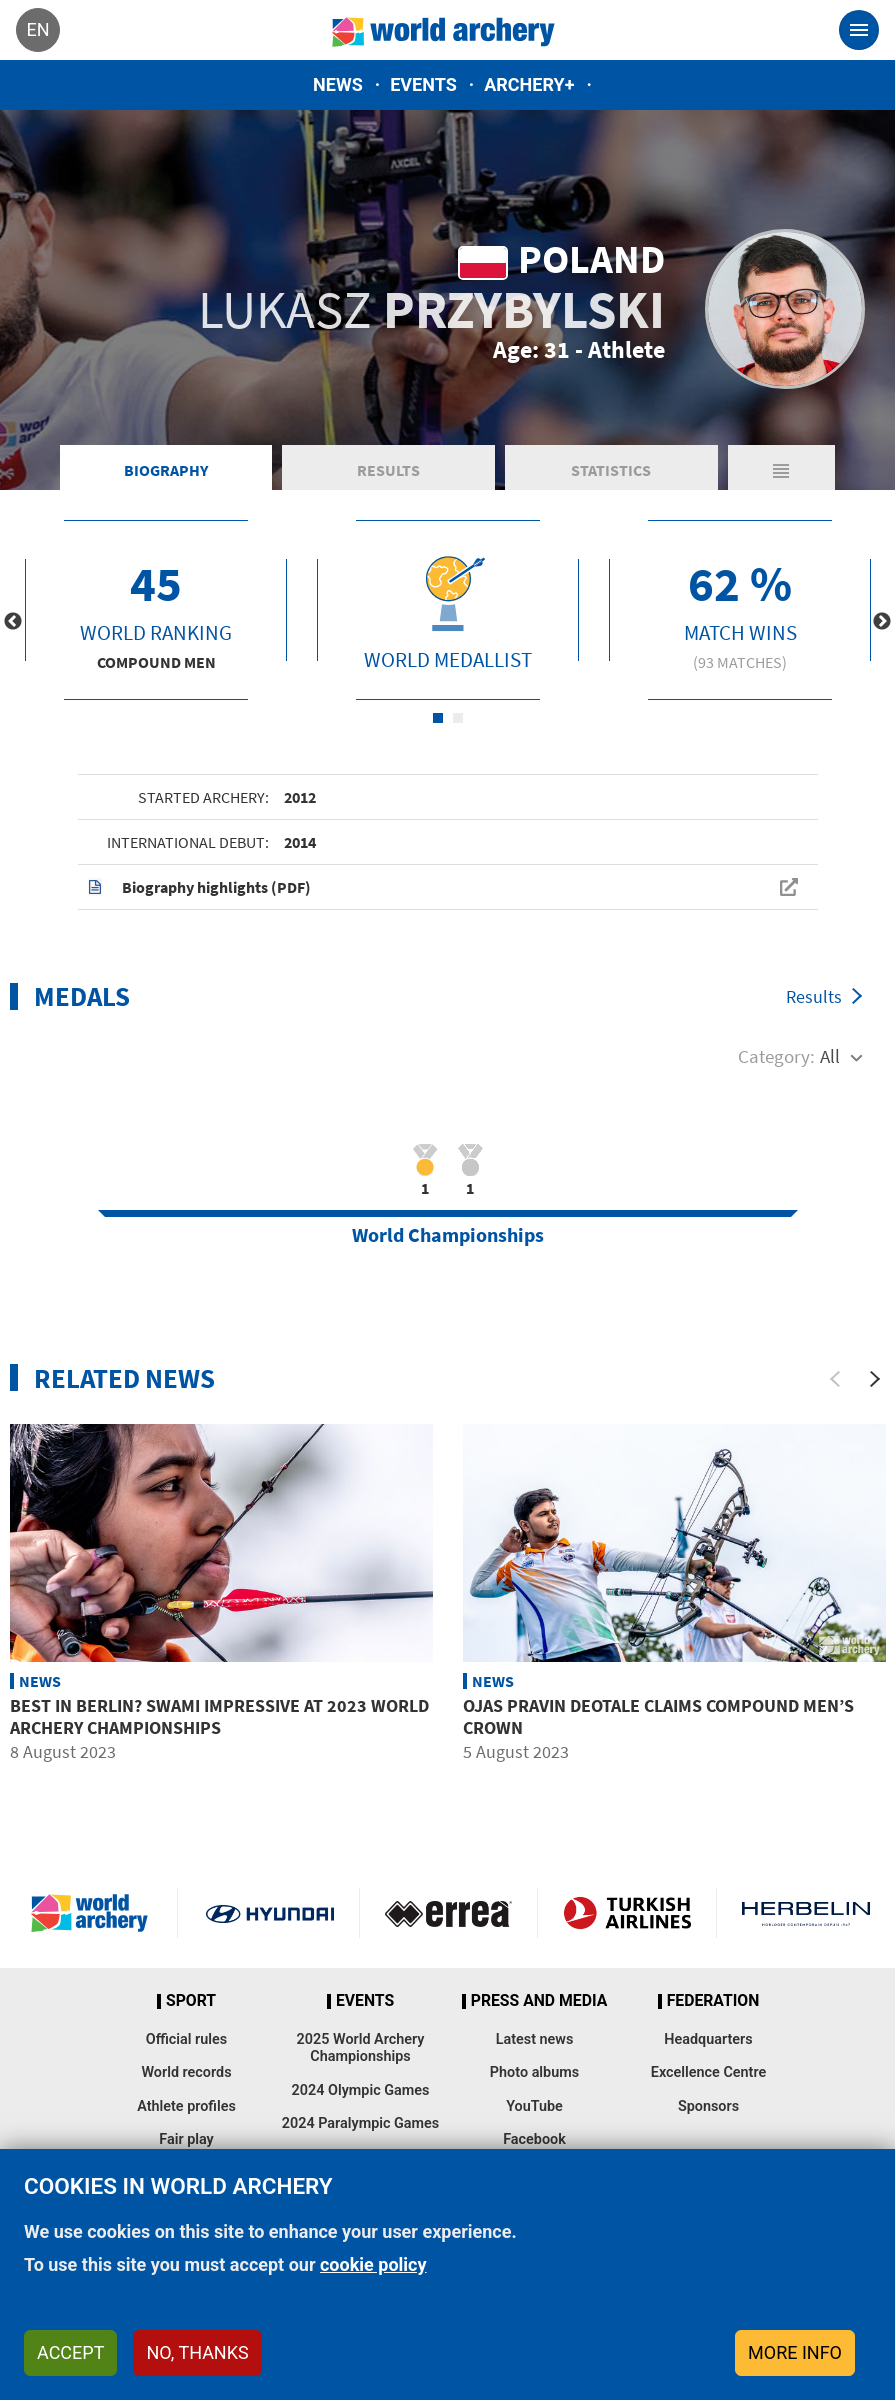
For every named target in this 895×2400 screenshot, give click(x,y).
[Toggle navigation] (859, 30)
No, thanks (197, 2352)
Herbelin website (806, 1913)
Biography (166, 470)
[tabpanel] (156, 610)
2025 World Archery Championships (361, 2048)
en (37, 29)
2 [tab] (458, 718)
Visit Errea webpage (449, 1913)
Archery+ (529, 84)
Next (882, 622)
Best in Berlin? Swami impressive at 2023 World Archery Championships (219, 1716)
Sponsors (708, 2106)
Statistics (611, 470)
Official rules (186, 2039)
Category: (776, 1056)
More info (795, 2352)
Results (388, 470)
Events (423, 84)
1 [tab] (438, 718)
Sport (191, 2001)
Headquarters (708, 2039)
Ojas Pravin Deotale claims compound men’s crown (658, 1716)
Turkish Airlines (627, 1913)
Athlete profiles (186, 2106)
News (338, 84)
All (830, 1056)
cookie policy (373, 2264)
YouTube (534, 2106)
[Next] (875, 1379)
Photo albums (534, 2072)
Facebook (534, 2139)
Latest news (535, 2039)
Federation (713, 2001)
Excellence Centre (708, 2072)
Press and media (539, 2001)
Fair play (186, 2139)
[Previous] (835, 1379)
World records (186, 2072)
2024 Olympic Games (361, 2090)
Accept (70, 2352)
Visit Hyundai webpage (270, 1913)
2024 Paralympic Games (361, 2123)
